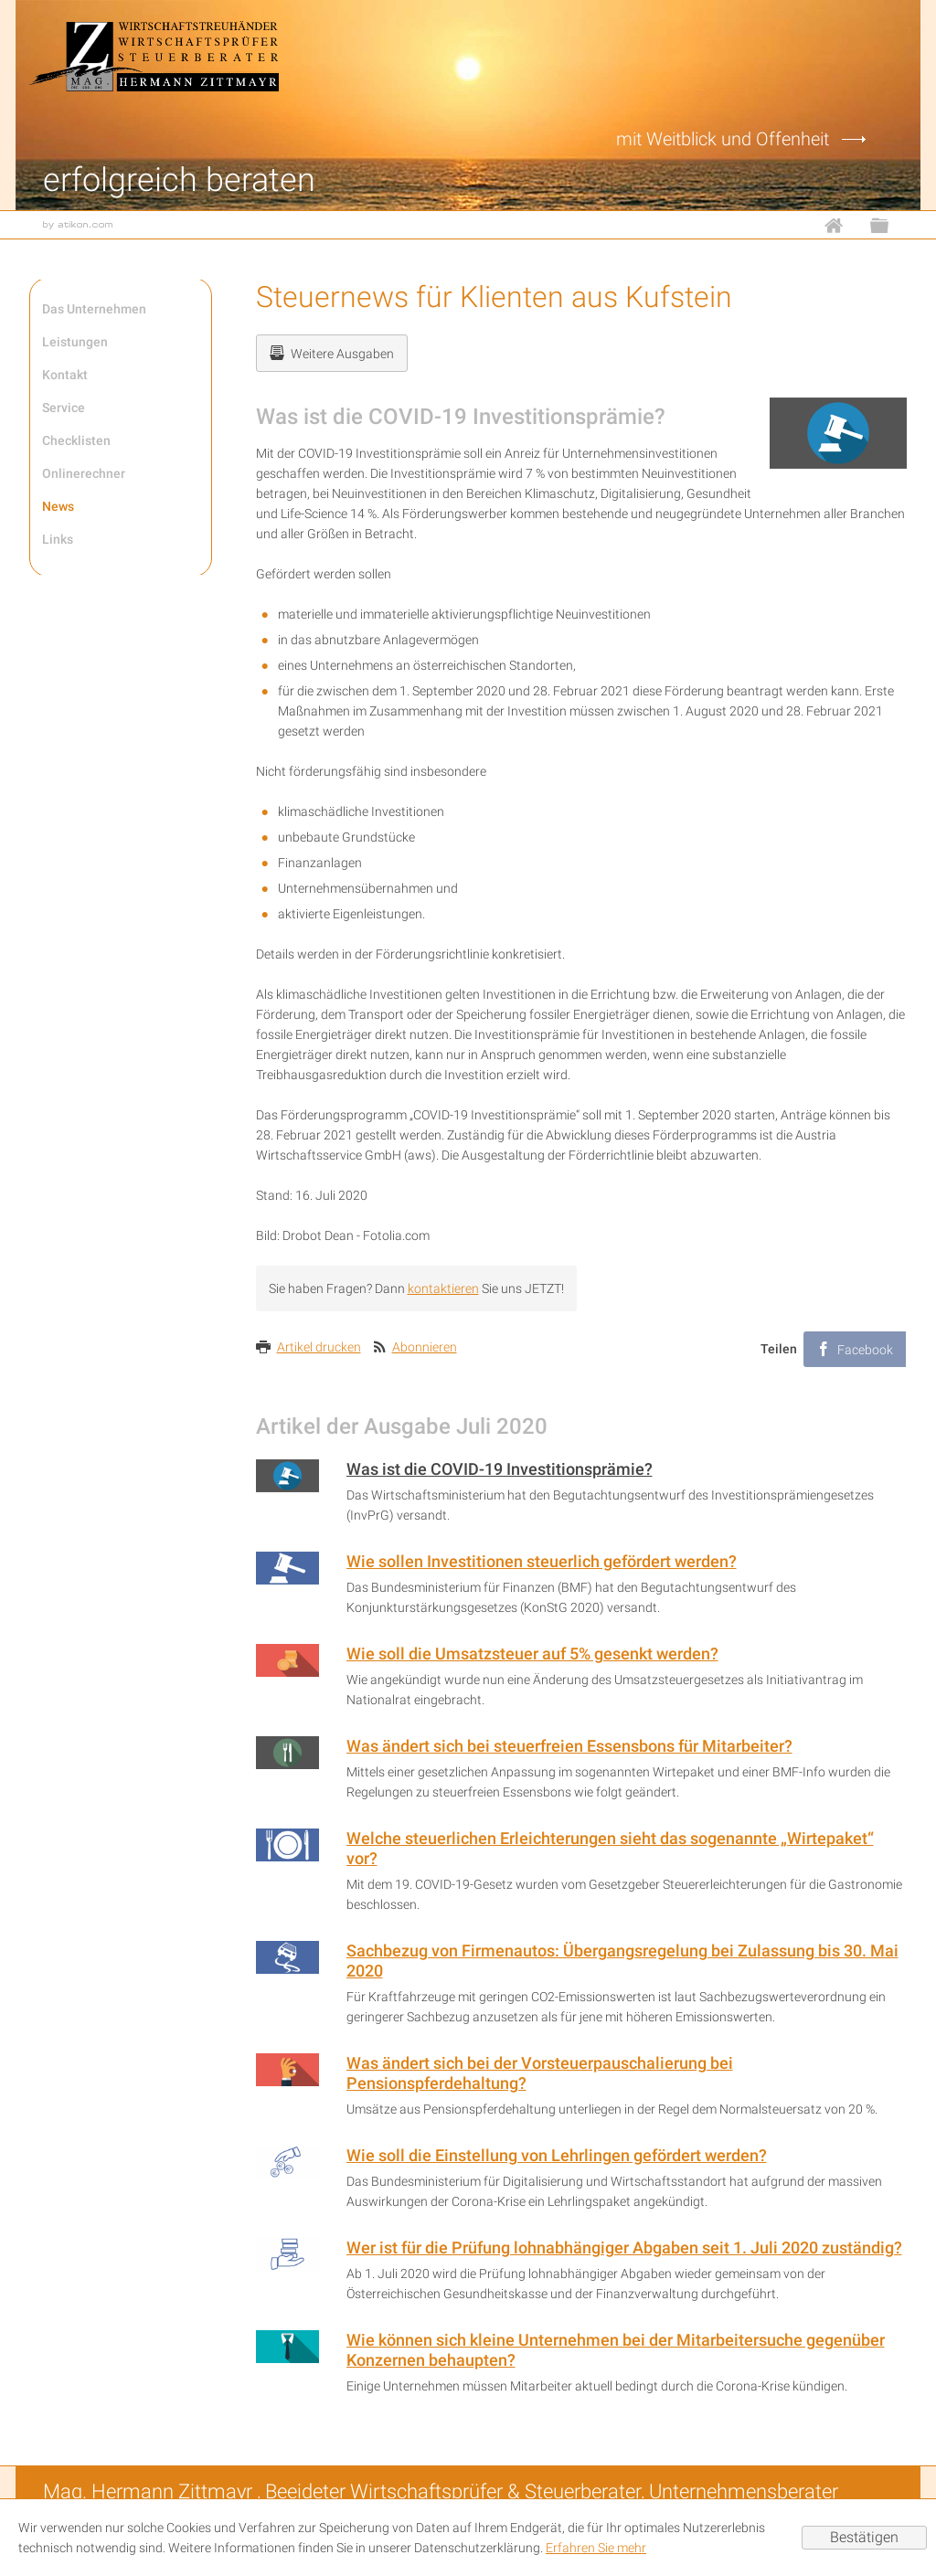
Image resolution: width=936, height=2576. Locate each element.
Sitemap (888, 225)
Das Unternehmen (94, 309)
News (58, 506)
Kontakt (65, 374)
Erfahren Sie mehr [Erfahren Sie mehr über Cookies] (596, 2547)
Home (842, 225)
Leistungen (75, 341)
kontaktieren (443, 1288)
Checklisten (76, 440)
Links (57, 539)
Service (63, 407)
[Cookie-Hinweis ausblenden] (864, 2537)
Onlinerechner (83, 473)
